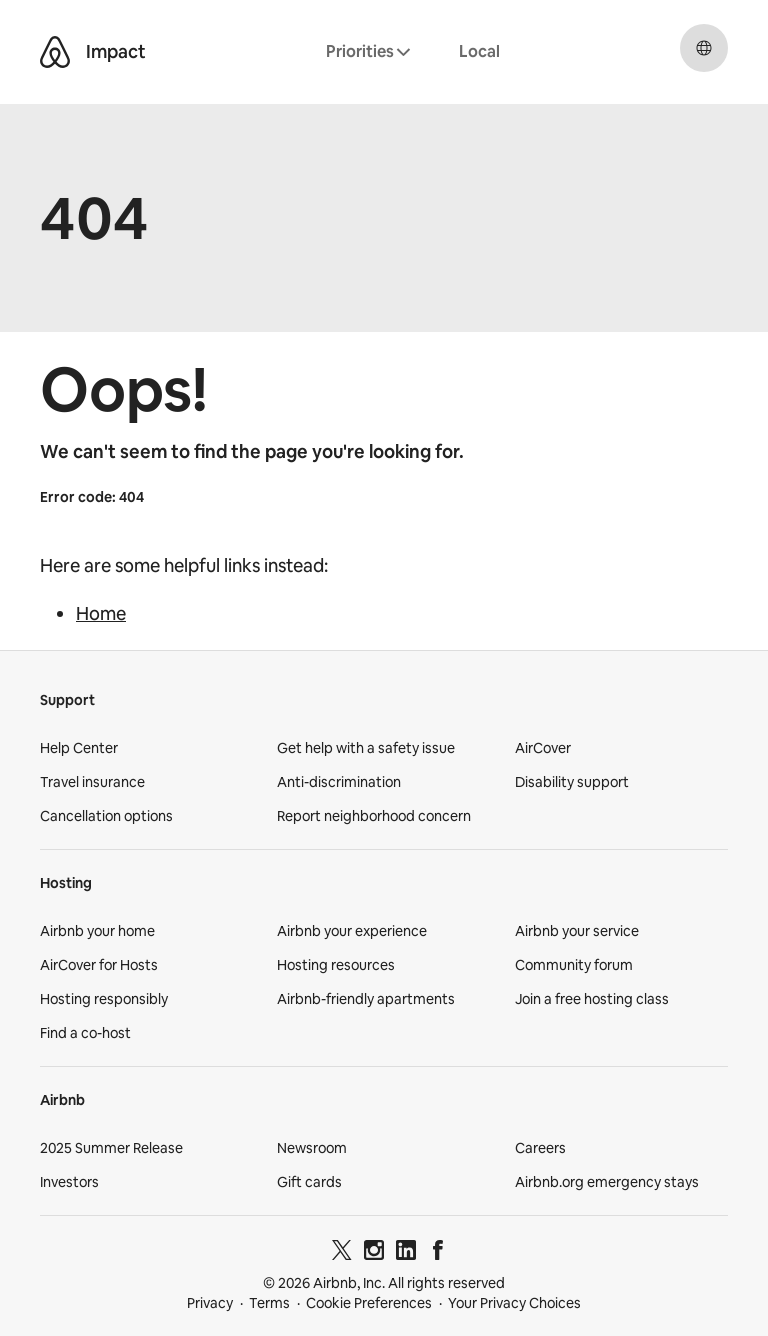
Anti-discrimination (339, 782)
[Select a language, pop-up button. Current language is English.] (704, 48)
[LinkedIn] (406, 1253)
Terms (269, 1303)
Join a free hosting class (592, 999)
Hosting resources (336, 965)
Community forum (574, 965)
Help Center (79, 748)
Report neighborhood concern (374, 816)
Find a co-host (85, 1033)
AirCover (543, 748)
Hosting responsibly (104, 999)
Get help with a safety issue (366, 748)
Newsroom (312, 1148)
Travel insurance (92, 782)
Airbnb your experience (352, 931)
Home (101, 613)
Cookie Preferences (369, 1303)
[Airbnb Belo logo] (55, 52)
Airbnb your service (577, 931)
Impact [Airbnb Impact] (116, 51)
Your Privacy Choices (514, 1303)
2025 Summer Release (111, 1148)
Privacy (210, 1303)
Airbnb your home (97, 931)
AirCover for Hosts (99, 965)
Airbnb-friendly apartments (366, 999)
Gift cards (309, 1182)
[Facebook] (438, 1253)
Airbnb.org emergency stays (607, 1182)
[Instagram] (374, 1253)
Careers (540, 1148)
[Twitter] (342, 1253)
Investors (69, 1182)
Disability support (572, 782)
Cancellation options (106, 816)
